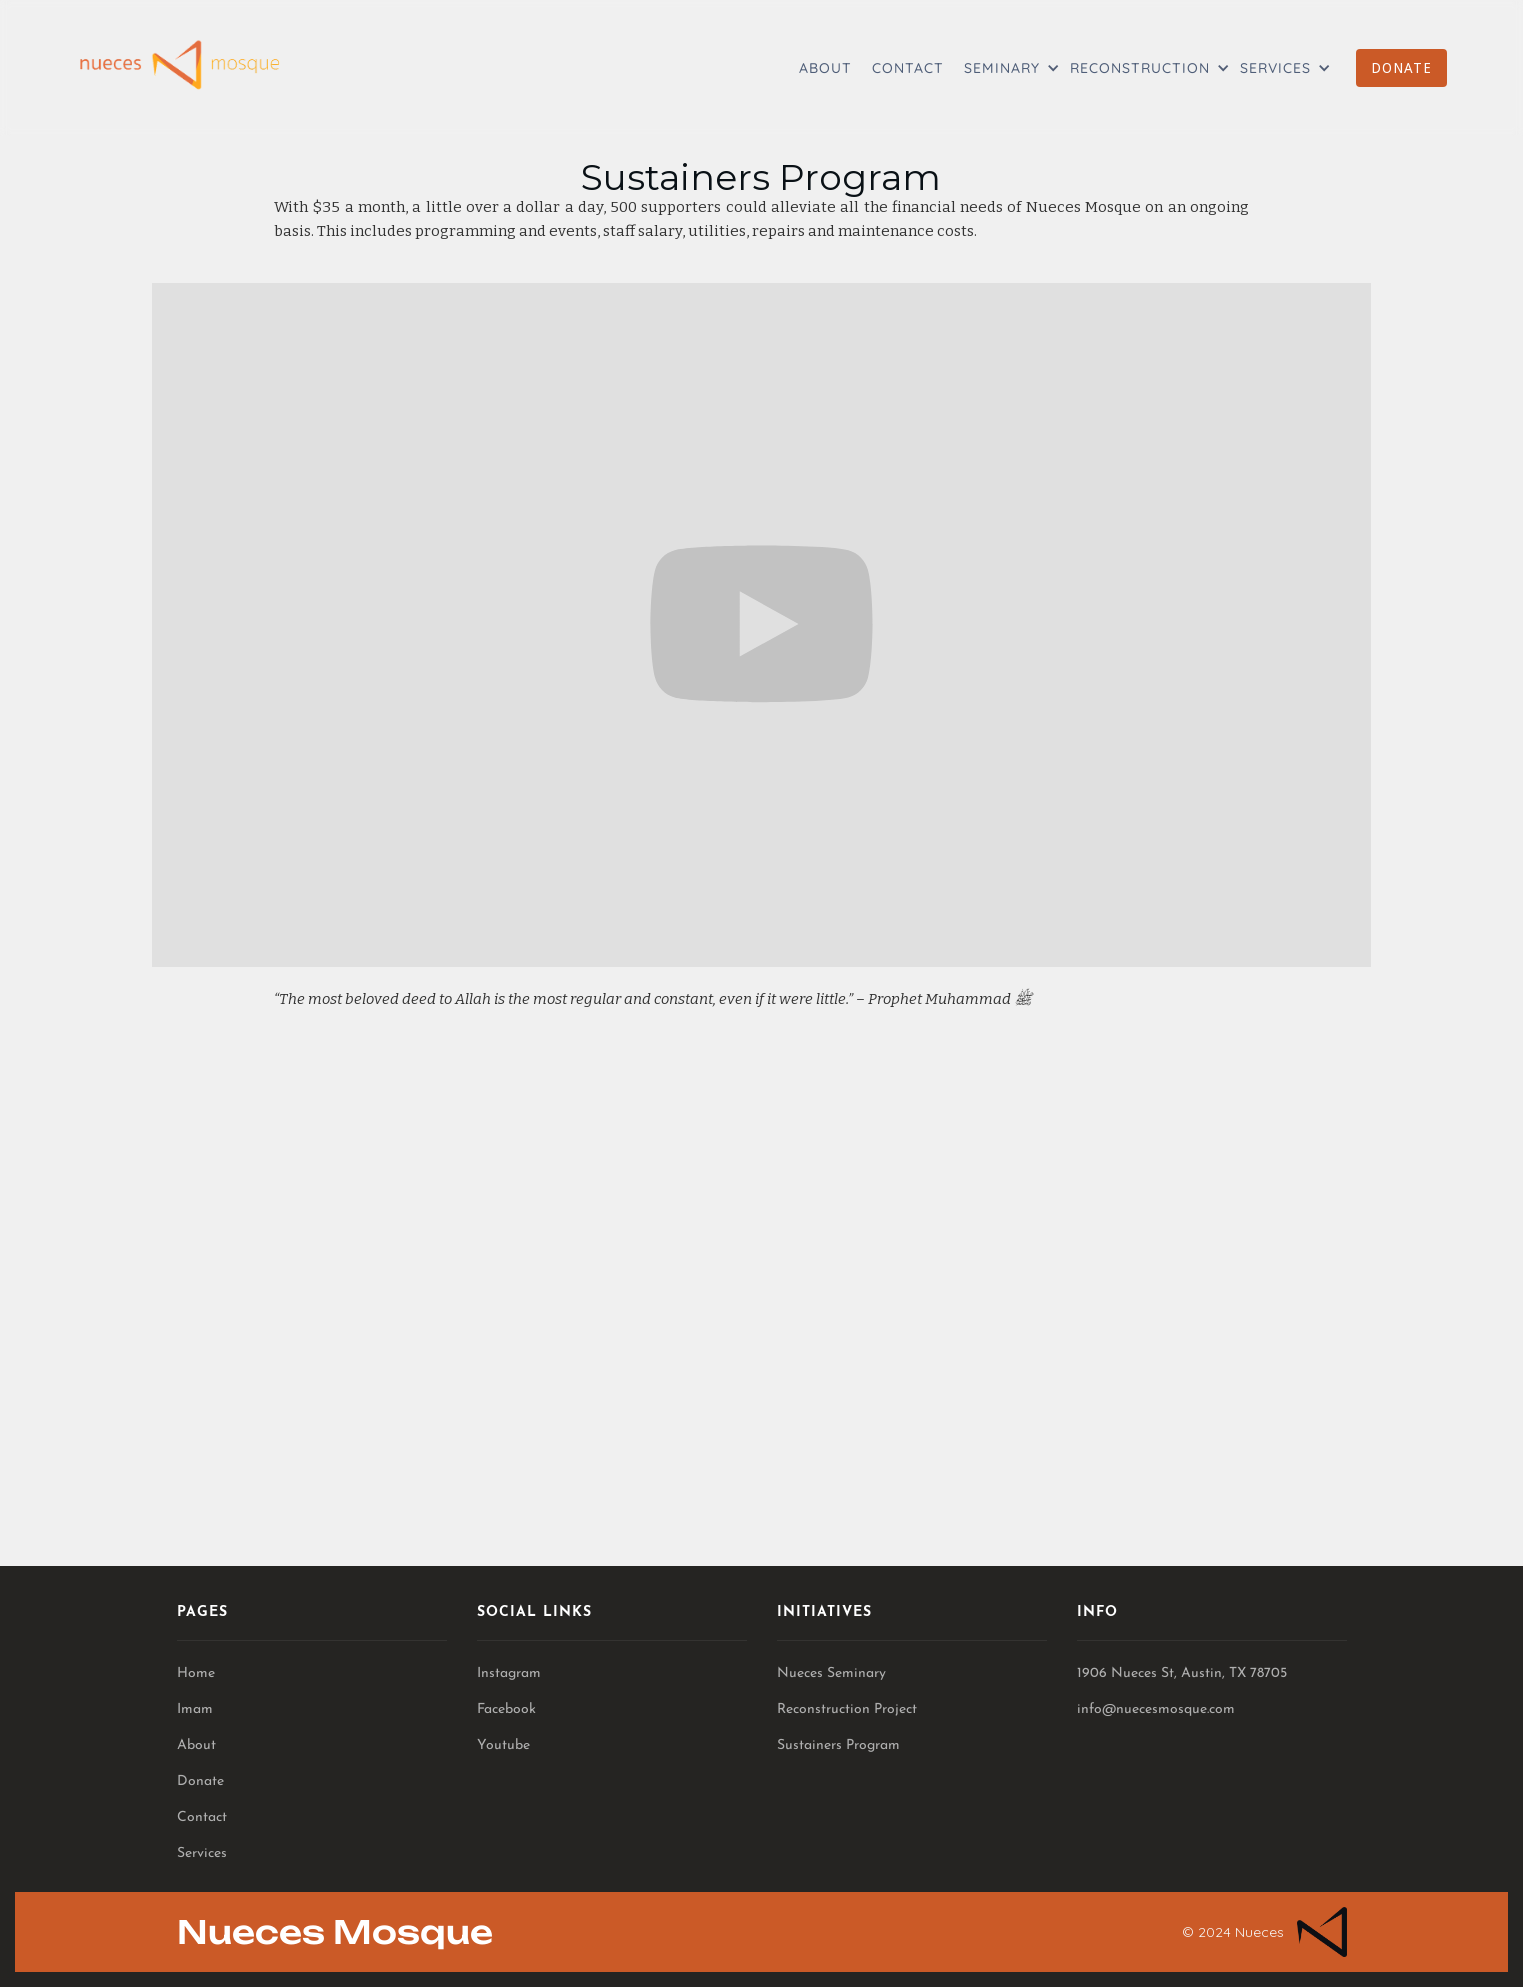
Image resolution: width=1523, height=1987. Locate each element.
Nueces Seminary (831, 1673)
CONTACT (908, 68)
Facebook (506, 1709)
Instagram (509, 1673)
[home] (179, 65)
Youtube (503, 1745)
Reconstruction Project (847, 1709)
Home (196, 1673)
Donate (200, 1781)
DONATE (1401, 68)
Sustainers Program (838, 1745)
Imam (195, 1709)
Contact (202, 1817)
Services (202, 1853)
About (196, 1745)
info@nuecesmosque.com (1156, 1709)
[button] (1007, 68)
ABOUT (825, 68)
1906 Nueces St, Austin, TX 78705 (1182, 1673)
